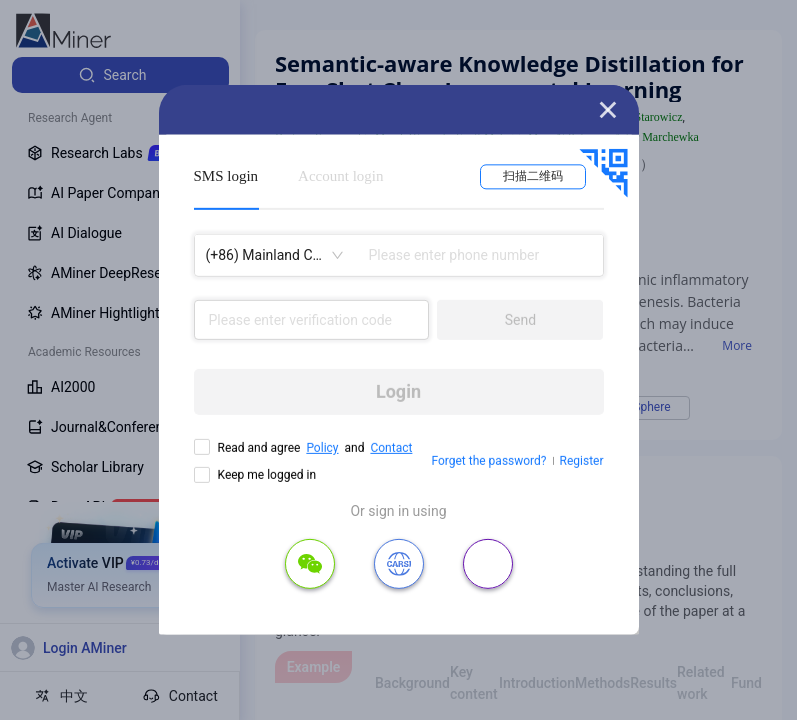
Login (398, 391)
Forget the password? (488, 461)
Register (582, 461)
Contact (391, 448)
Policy (322, 448)
